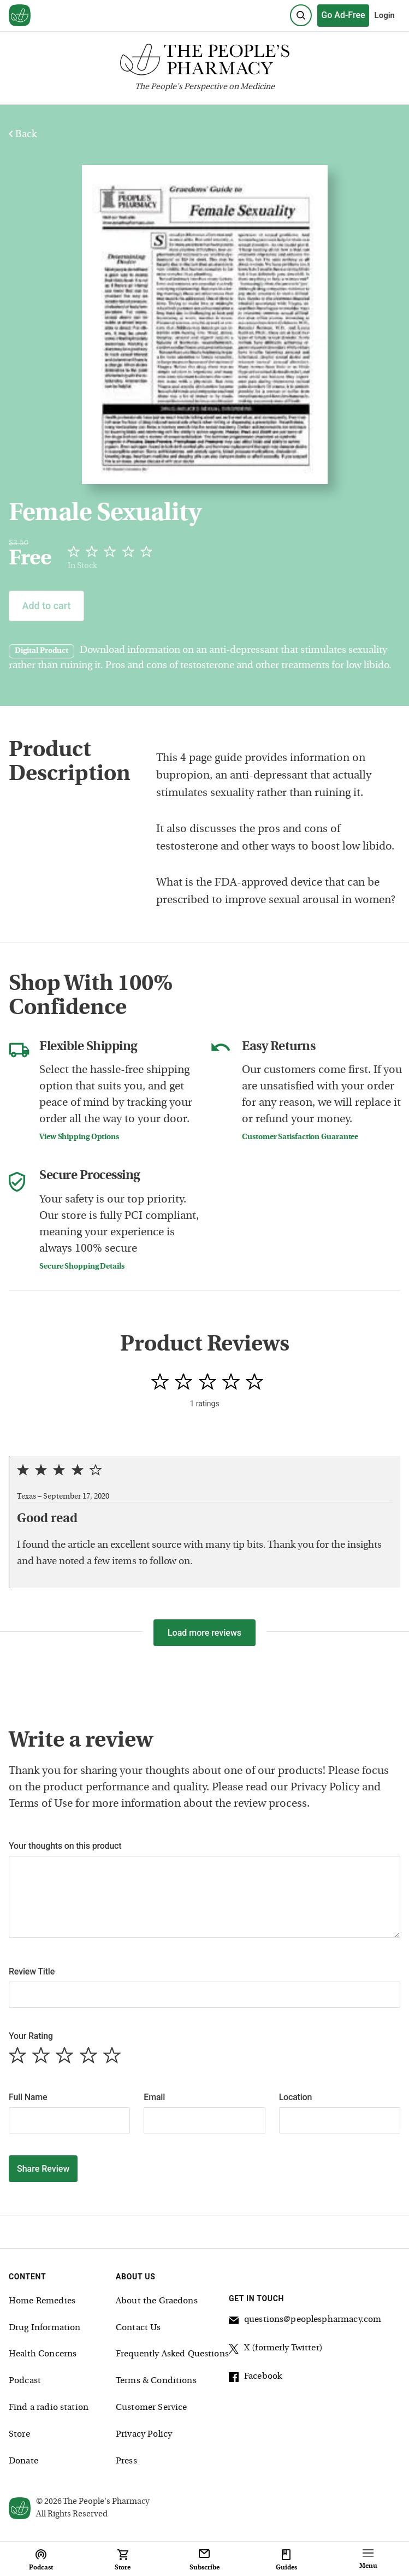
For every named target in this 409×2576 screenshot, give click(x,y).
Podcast (25, 2381)
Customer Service (151, 2407)
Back (23, 134)
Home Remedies (42, 2301)
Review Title (32, 1971)
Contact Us (138, 2328)
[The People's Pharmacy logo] (204, 62)
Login (385, 15)
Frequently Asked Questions (172, 2354)
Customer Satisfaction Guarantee (300, 1137)
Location (295, 2097)
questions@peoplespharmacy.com (305, 2321)
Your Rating (31, 2036)
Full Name (28, 2097)
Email (154, 2097)
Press (126, 2461)
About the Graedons (157, 2301)
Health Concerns (42, 2354)
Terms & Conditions (156, 2381)
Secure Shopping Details (82, 1267)
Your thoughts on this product (65, 1846)
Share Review (43, 2169)
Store (19, 2434)
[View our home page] (20, 15)
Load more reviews (204, 1633)
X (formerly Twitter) (276, 2350)
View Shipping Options (79, 1137)
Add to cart (46, 605)
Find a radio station (48, 2407)
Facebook (255, 2378)
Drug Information (44, 2328)
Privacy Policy (144, 2434)
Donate (23, 2461)
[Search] (301, 15)
